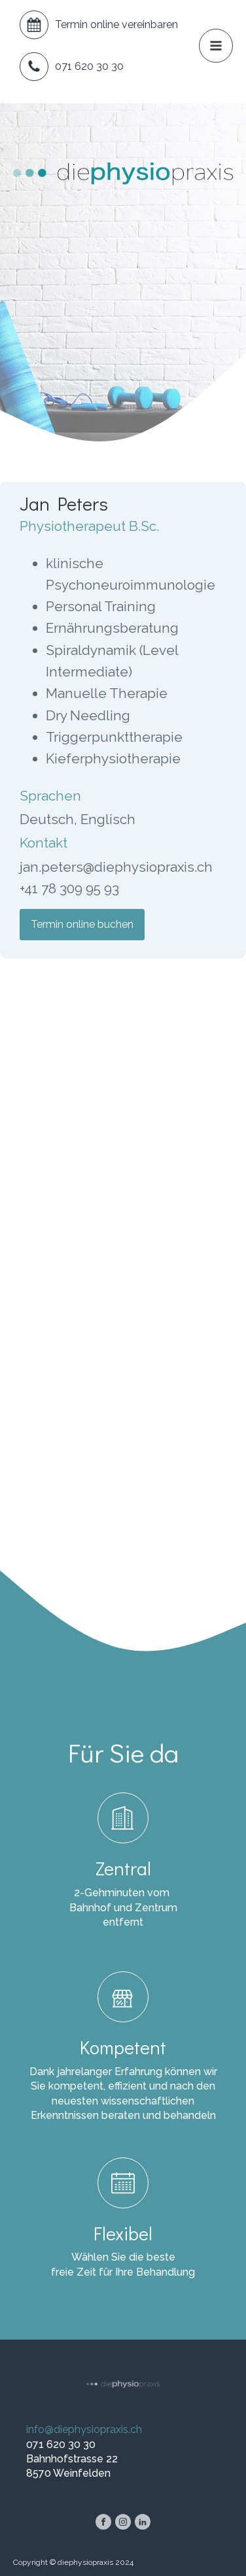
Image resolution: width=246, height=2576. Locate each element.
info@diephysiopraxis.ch (84, 2429)
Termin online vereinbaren (116, 24)
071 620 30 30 (89, 66)
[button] (216, 46)
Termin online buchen (82, 924)
